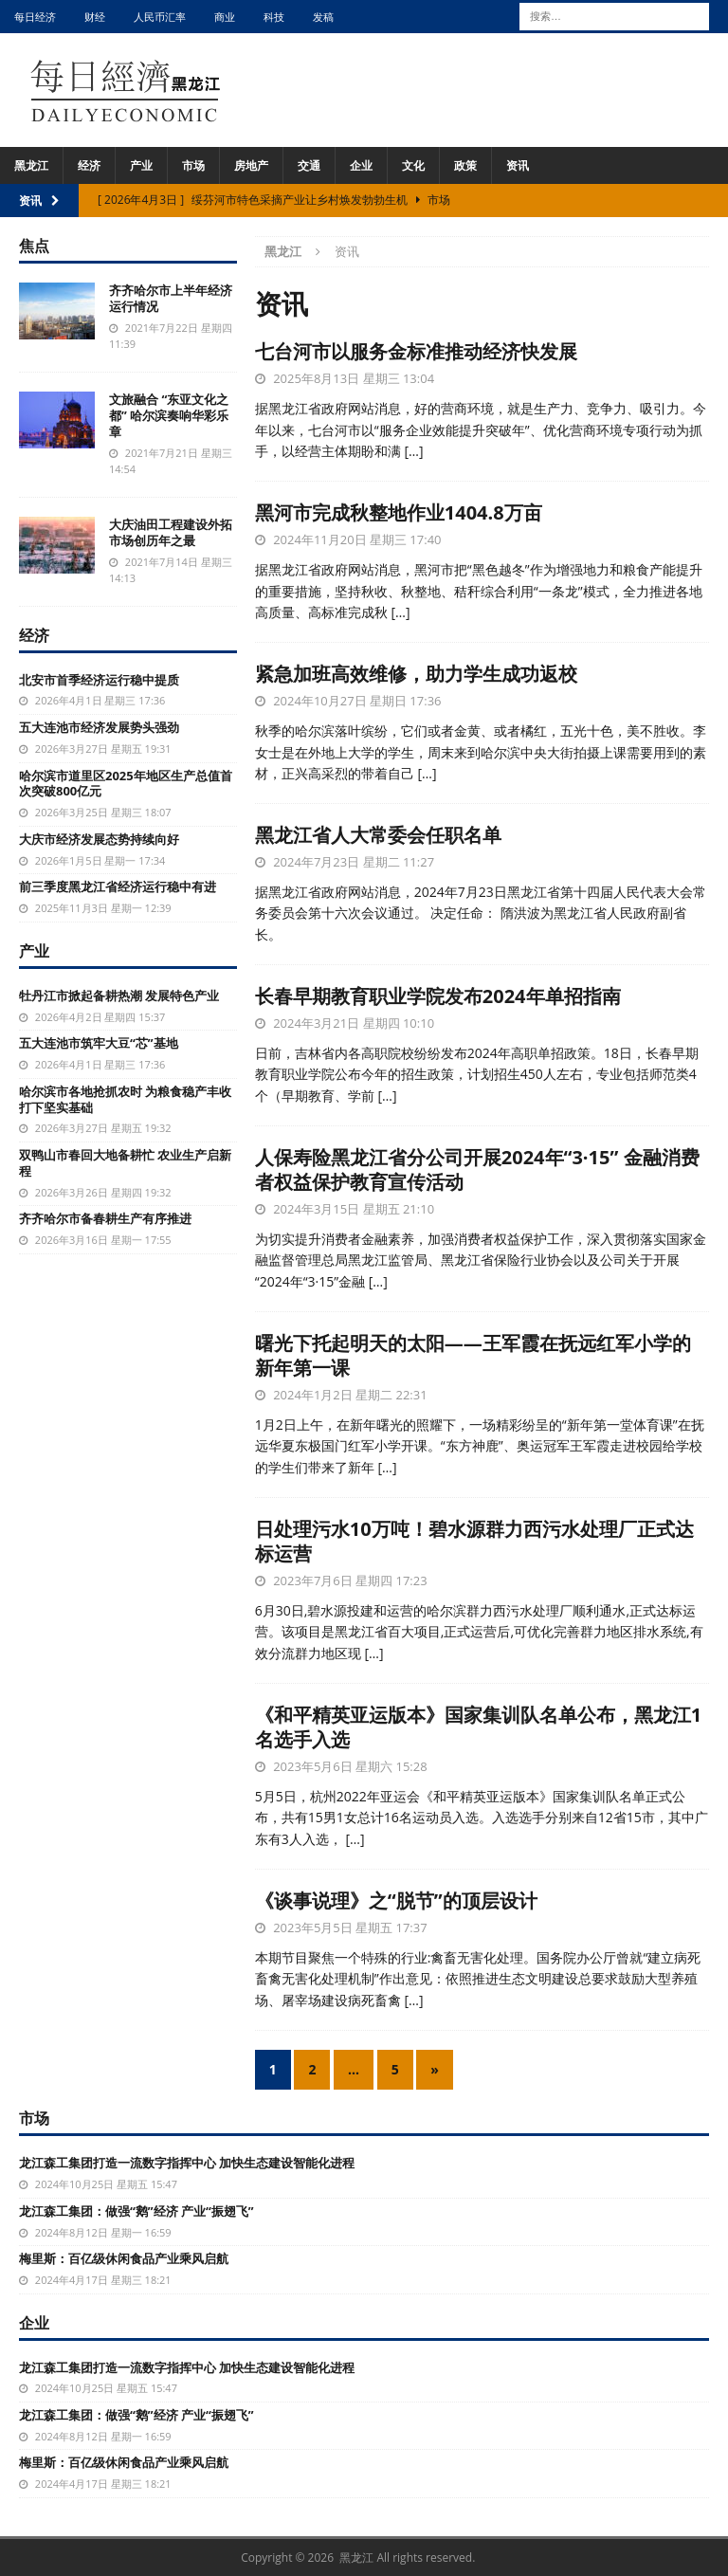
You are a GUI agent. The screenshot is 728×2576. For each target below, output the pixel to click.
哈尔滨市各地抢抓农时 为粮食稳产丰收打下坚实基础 (125, 1099)
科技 (274, 16)
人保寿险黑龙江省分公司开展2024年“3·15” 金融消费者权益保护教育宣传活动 (477, 1169)
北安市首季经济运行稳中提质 (99, 679)
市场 (193, 165)
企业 (361, 165)
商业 (224, 16)
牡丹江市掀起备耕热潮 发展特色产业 (119, 995)
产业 (141, 165)
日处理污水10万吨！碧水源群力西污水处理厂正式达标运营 (474, 1541)
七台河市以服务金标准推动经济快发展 (416, 351)
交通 (309, 165)
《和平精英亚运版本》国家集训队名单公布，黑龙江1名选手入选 (478, 1727)
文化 (413, 165)
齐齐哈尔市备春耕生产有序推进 (105, 1218)
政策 (465, 165)
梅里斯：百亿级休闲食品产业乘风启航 (123, 2258)
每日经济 (35, 16)
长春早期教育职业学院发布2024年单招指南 (438, 996)
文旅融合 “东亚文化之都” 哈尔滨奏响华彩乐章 (168, 415)
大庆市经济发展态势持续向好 (99, 839)
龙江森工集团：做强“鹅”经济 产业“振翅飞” (136, 2211)
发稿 (323, 16)
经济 (89, 165)
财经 (94, 16)
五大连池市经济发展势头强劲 (99, 727)
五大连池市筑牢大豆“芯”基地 (98, 1042)
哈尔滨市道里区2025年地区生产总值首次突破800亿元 (125, 783)
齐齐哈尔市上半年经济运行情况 (170, 298)
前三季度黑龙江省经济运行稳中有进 (117, 886)
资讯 (517, 165)
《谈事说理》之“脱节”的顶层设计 (396, 1900)
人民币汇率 (160, 16)
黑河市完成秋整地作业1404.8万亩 (398, 512)
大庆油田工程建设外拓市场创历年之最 (170, 532)
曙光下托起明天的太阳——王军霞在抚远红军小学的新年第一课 (473, 1355)
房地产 (251, 165)
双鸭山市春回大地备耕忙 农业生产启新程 (125, 1162)
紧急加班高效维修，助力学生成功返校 (416, 673)
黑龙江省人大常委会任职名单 (378, 835)
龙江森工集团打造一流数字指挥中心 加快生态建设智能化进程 (187, 2162)
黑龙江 (31, 165)
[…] (413, 451)
